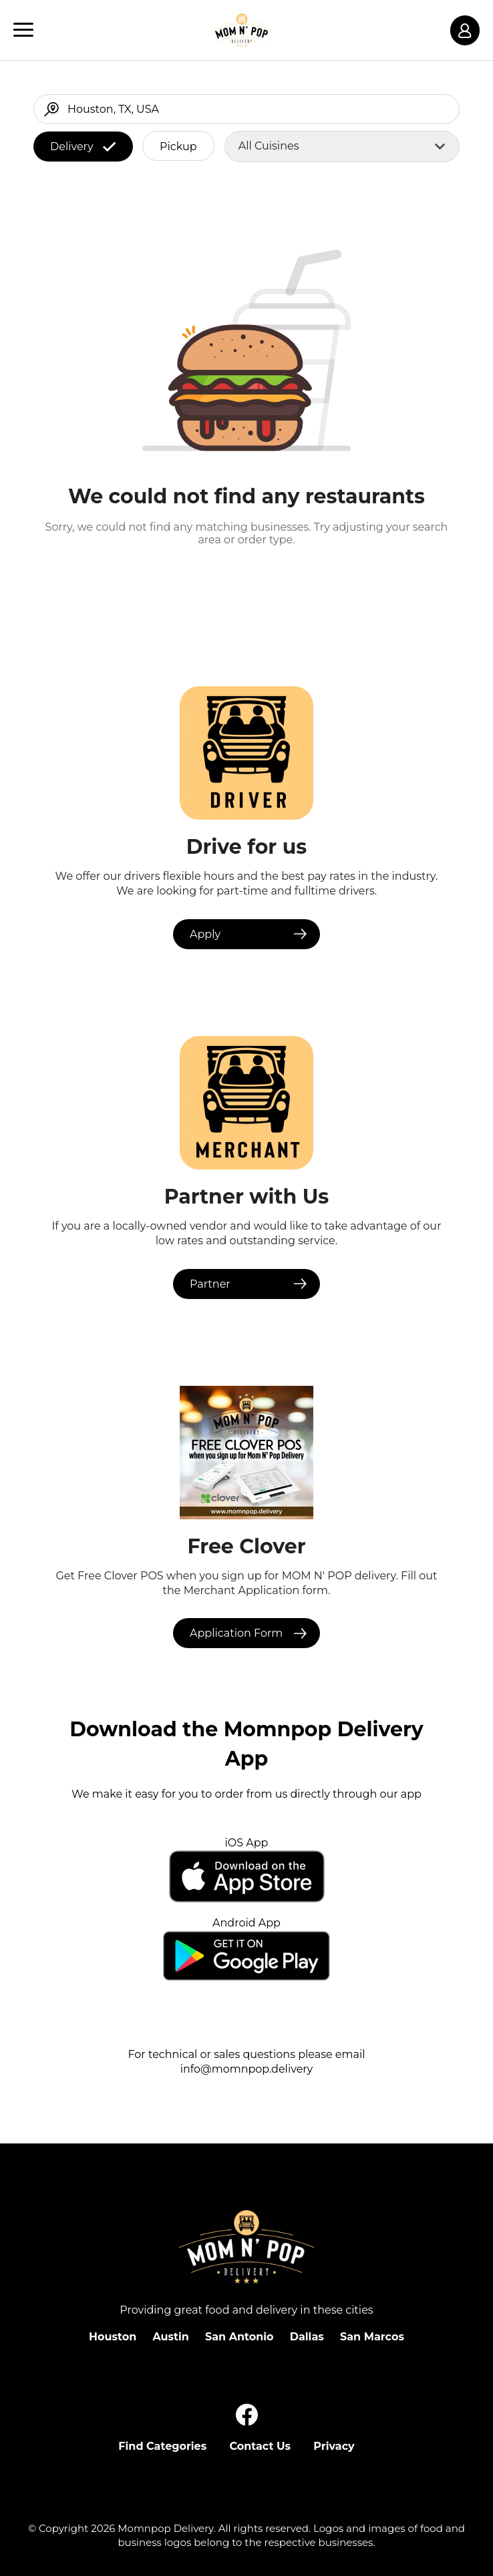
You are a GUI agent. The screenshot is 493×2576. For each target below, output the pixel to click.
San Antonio (239, 2336)
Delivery (83, 146)
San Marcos (372, 2336)
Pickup (178, 146)
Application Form (236, 1633)
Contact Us (260, 2446)
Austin (170, 2336)
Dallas (307, 2336)
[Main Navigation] (23, 30)
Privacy (333, 2446)
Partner (210, 1284)
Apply (205, 934)
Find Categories (162, 2446)
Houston (112, 2336)
